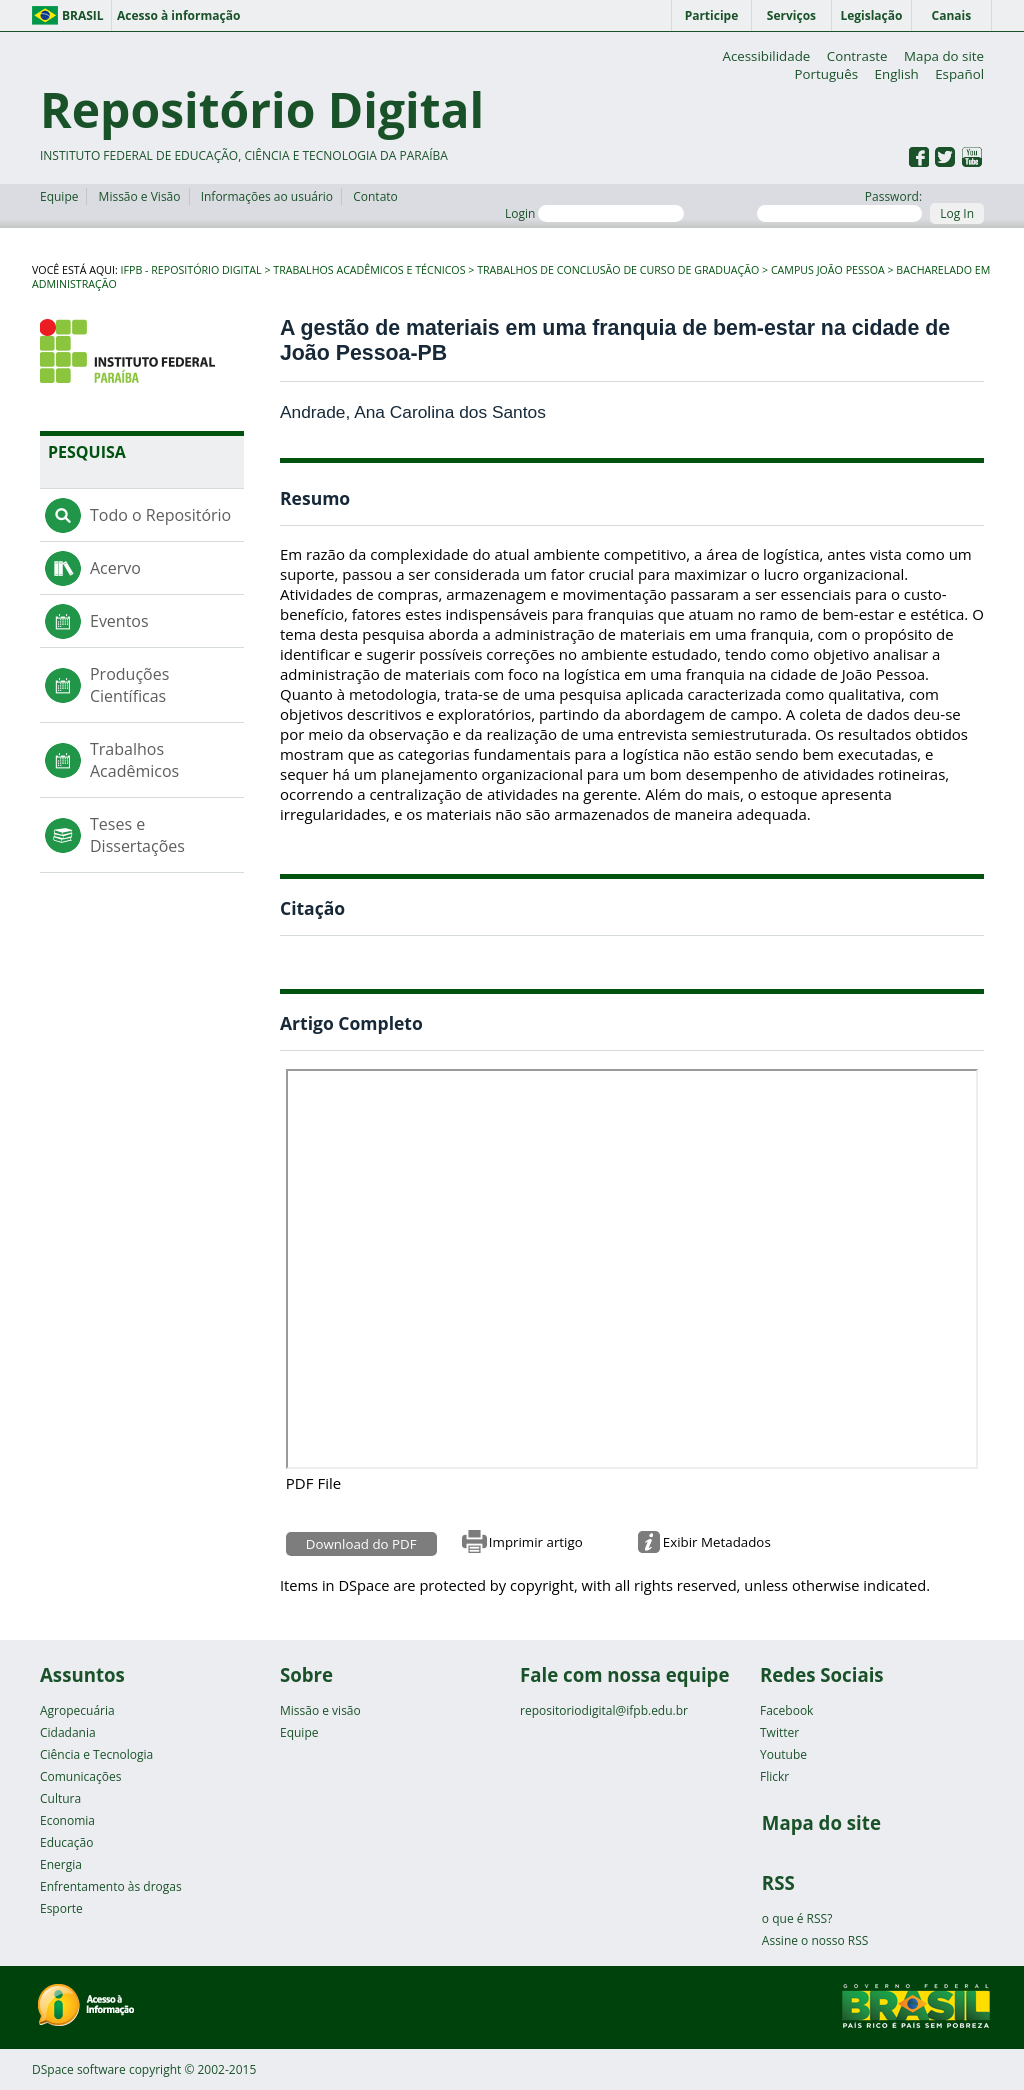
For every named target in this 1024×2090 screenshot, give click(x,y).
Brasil (83, 15)
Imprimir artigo (536, 1542)
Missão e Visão (140, 196)
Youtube (783, 1754)
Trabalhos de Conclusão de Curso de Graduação (618, 270)
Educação (66, 1842)
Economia (67, 1820)
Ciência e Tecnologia (96, 1754)
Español (959, 74)
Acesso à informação (178, 15)
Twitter (779, 1732)
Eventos (119, 621)
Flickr (774, 1776)
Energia (61, 1864)
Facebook (786, 1710)
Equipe (59, 196)
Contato (375, 196)
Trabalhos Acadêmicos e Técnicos (369, 270)
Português (826, 74)
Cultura (60, 1798)
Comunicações (80, 1776)
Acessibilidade (766, 56)
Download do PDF (361, 1544)
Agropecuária (77, 1710)
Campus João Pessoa (828, 270)
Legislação (871, 15)
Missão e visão (320, 1710)
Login (594, 213)
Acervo (115, 568)
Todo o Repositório (160, 515)
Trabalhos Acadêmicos (134, 760)
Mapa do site (944, 56)
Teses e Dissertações (137, 835)
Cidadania (68, 1732)
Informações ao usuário (267, 196)
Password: (839, 205)
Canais (952, 15)
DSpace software (79, 2069)
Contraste (857, 56)
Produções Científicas (129, 685)
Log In (957, 213)
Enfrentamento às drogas (111, 1886)
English (897, 74)
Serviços (791, 15)
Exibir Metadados (717, 1542)
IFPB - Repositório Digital (191, 270)
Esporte (61, 1908)
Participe (712, 15)
